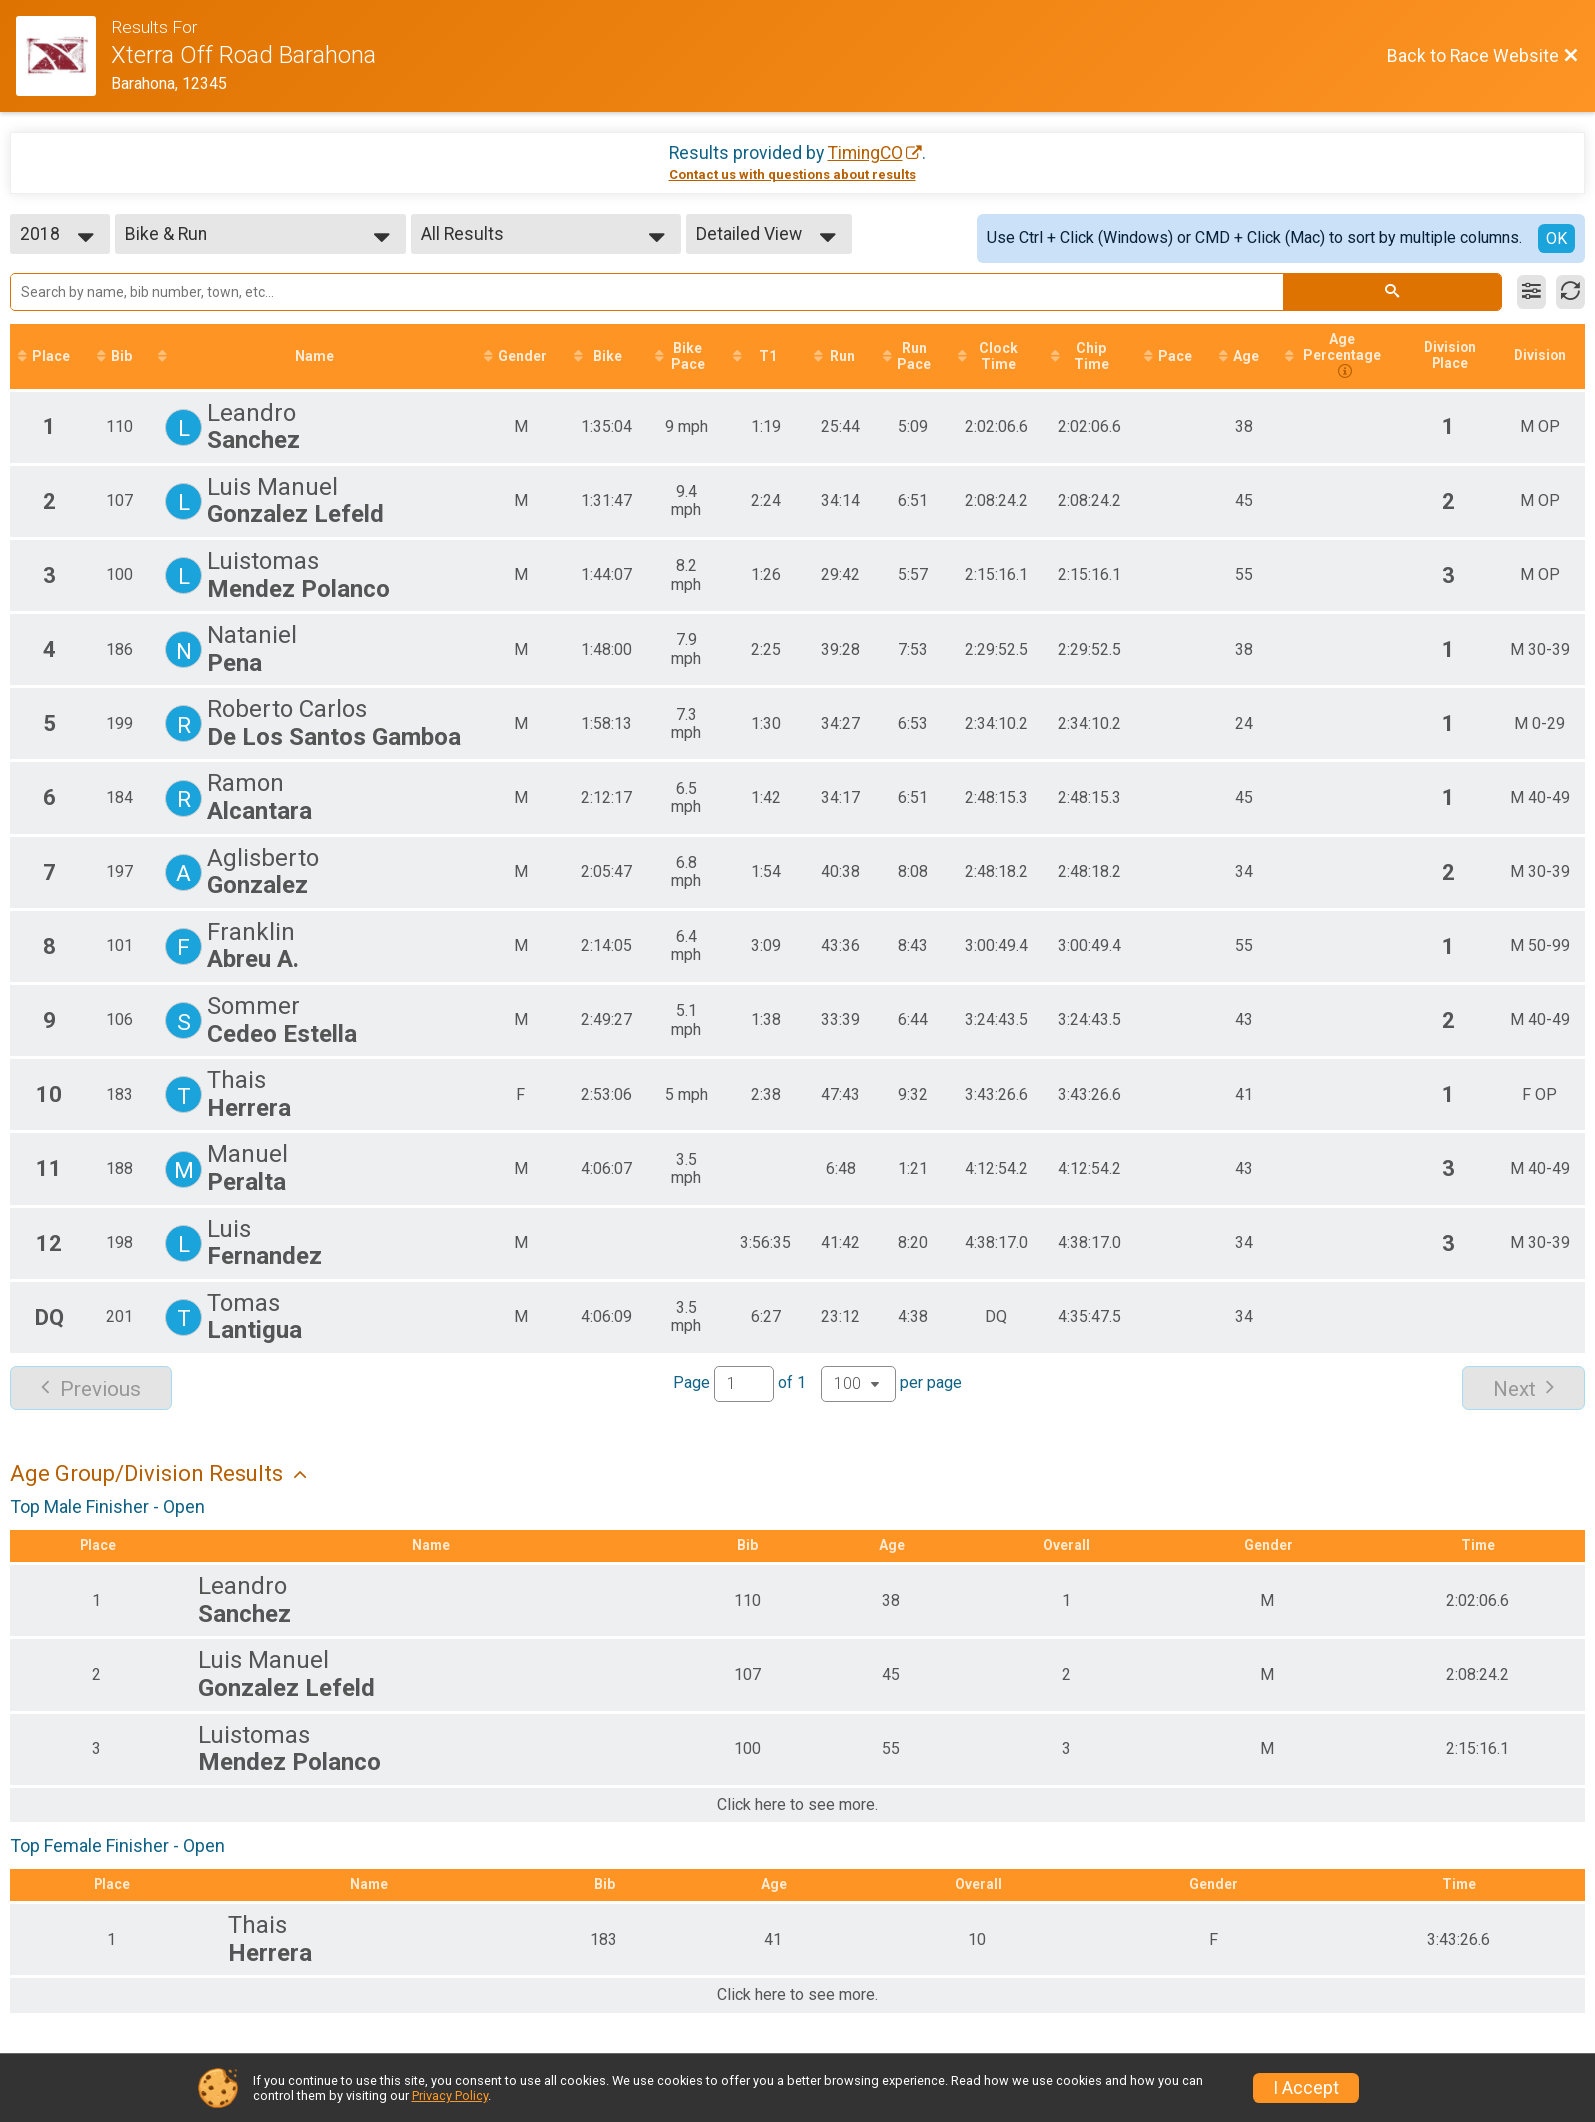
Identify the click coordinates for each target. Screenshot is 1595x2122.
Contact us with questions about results (792, 174)
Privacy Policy (450, 2095)
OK (1556, 238)
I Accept (1306, 2088)
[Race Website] (63, 56)
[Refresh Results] (1570, 292)
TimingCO (865, 153)
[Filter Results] (1531, 292)
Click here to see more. (797, 1806)
